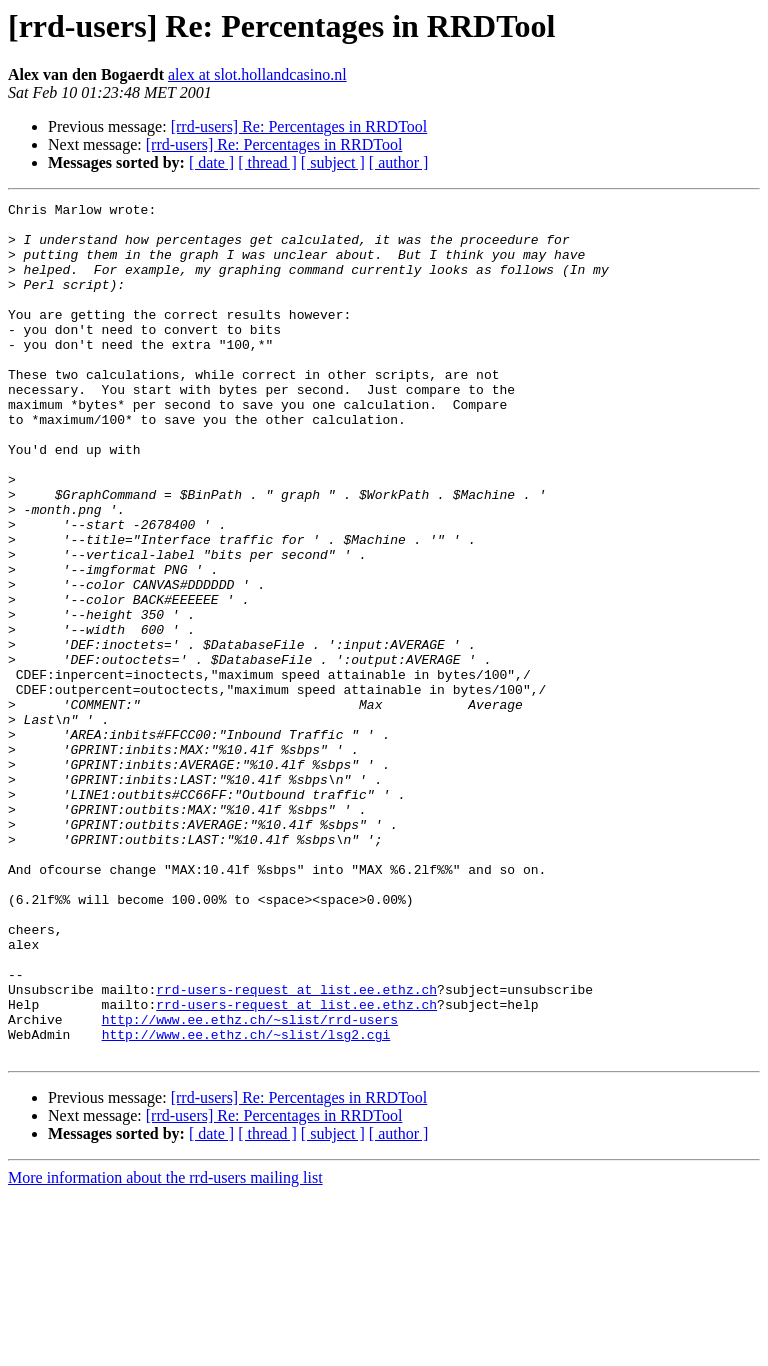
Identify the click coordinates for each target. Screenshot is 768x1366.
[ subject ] (333, 162)
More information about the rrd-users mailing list (165, 1348)
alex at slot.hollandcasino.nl (257, 74)
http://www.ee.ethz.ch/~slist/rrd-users (250, 1184)
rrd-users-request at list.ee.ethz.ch (296, 1148)
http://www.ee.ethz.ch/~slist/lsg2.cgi (246, 1202)
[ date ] (211, 162)
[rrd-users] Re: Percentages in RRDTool (299, 126)
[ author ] (399, 162)
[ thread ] (267, 162)
